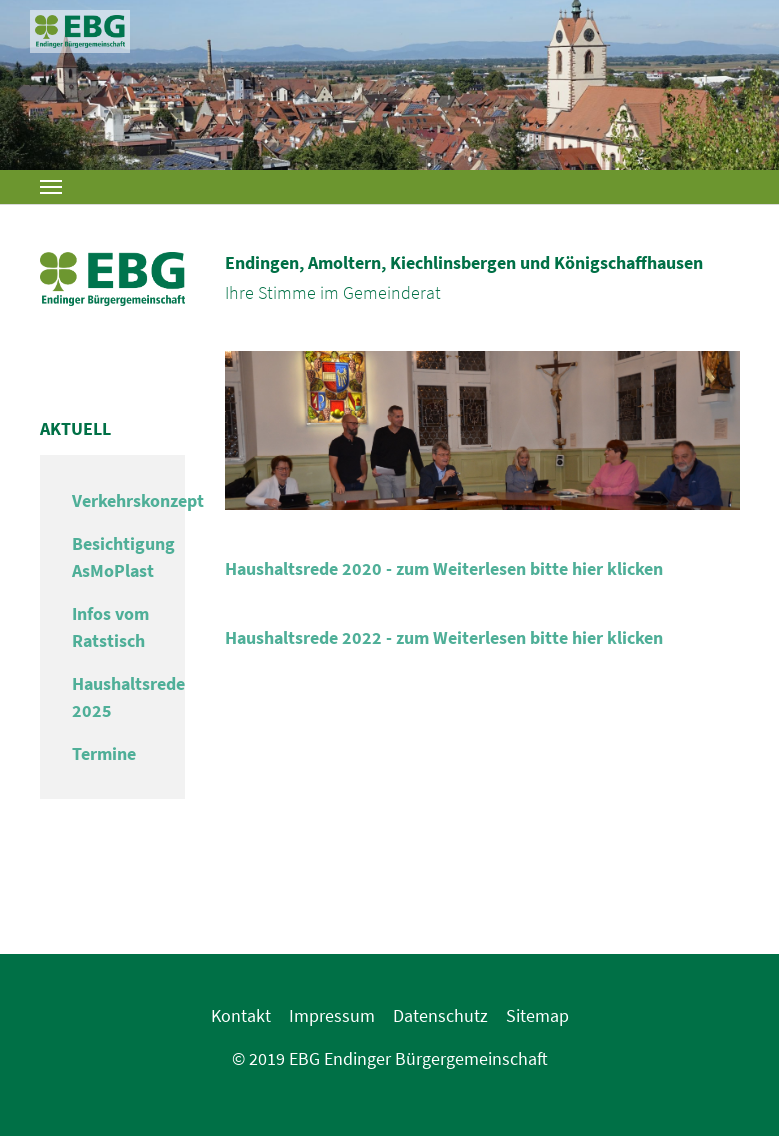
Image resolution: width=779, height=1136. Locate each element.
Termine (104, 753)
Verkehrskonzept (138, 500)
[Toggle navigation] (51, 187)
